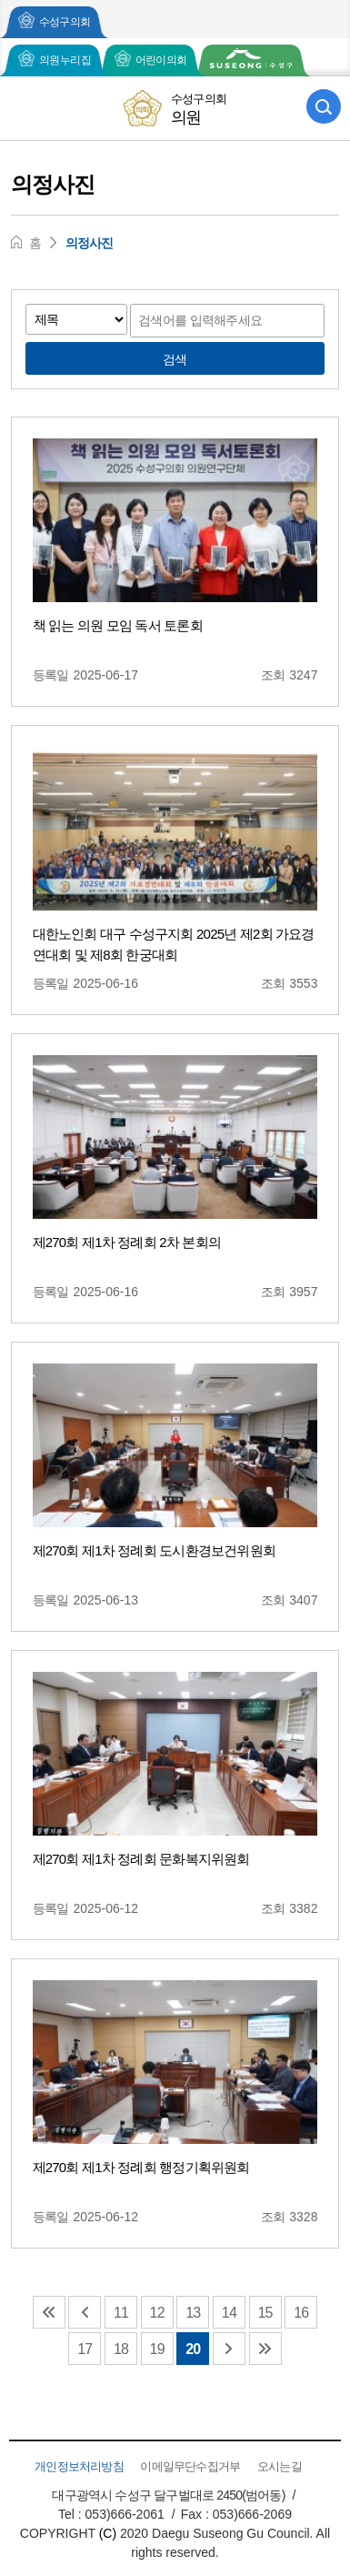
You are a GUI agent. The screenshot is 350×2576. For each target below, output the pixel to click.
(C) (107, 2533)
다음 (229, 2348)
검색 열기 (323, 106)
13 (192, 2312)
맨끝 (265, 2348)
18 (121, 2349)
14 (229, 2312)
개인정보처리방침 (79, 2466)
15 (265, 2312)
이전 (84, 2312)
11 (121, 2312)
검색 (175, 359)
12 (157, 2312)
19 (157, 2349)
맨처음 (49, 2312)
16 (301, 2312)
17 (84, 2349)
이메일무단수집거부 (190, 2466)
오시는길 (279, 2466)
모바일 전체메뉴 (26, 106)
